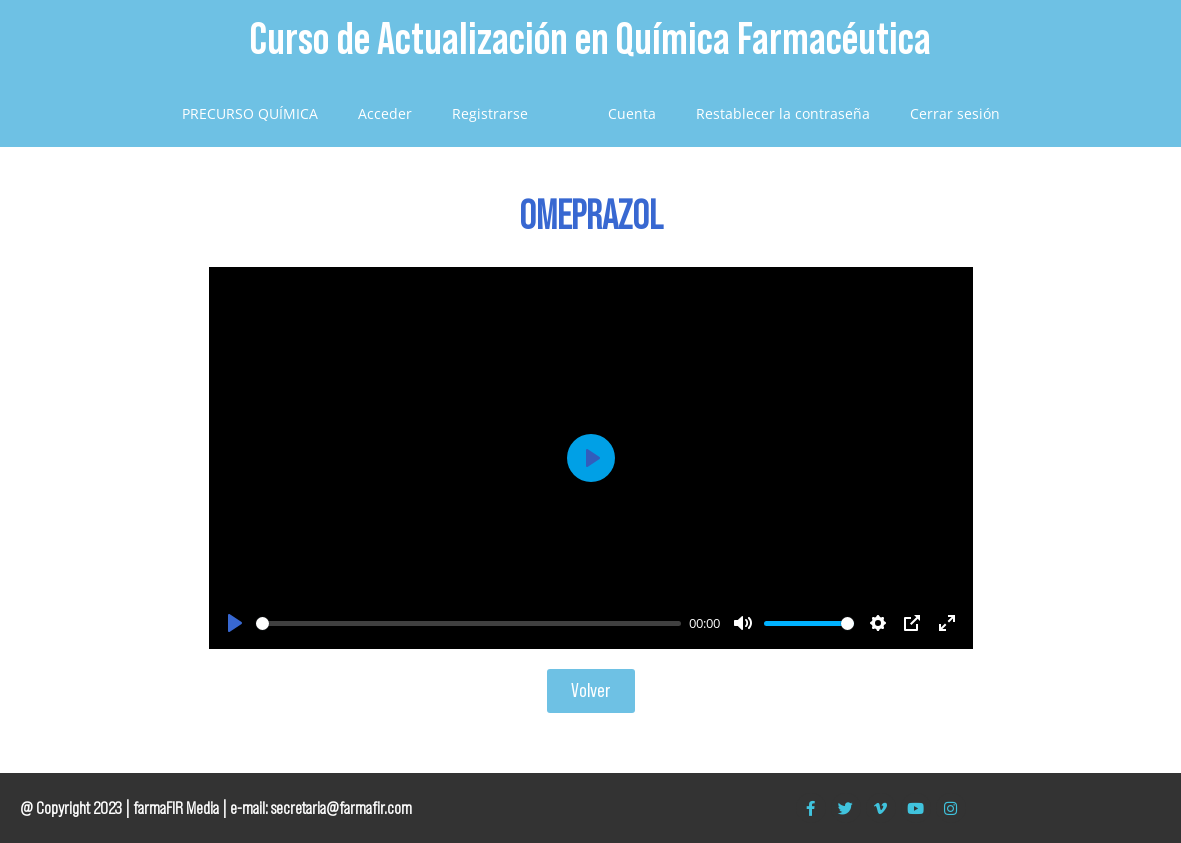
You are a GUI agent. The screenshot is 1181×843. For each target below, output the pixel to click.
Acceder (385, 113)
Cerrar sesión (955, 113)
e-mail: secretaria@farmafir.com (321, 808)
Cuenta (632, 113)
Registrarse (490, 113)
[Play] (235, 623)
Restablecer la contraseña (783, 113)
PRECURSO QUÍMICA (250, 113)
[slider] (469, 623)
